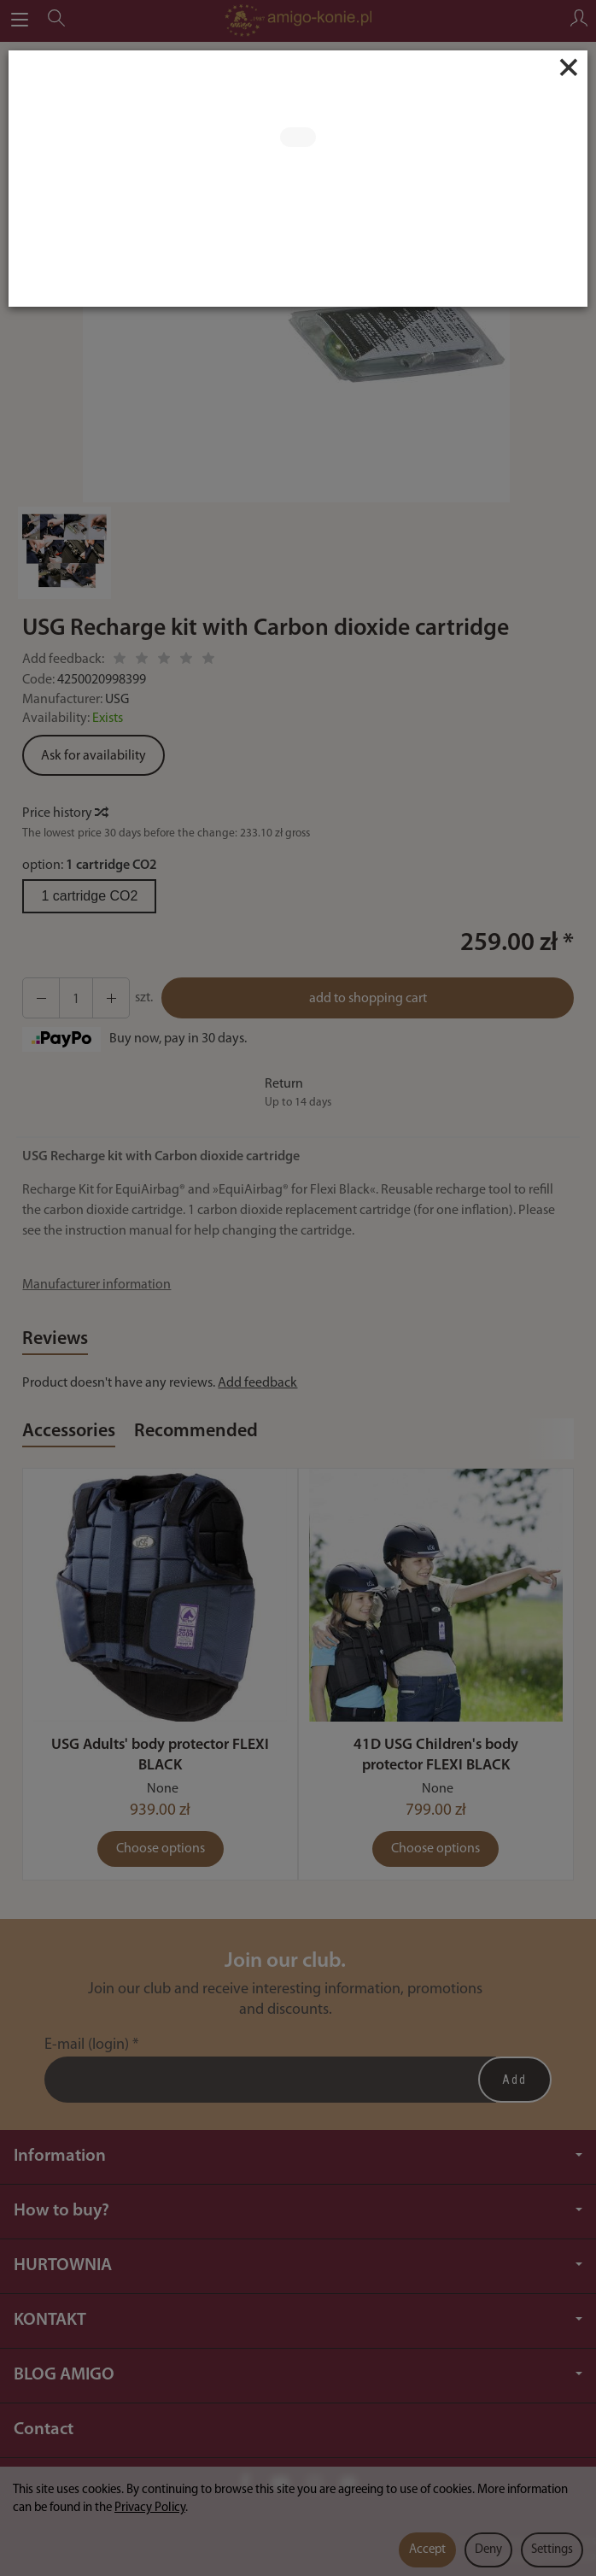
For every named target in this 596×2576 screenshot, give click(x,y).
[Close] (568, 67)
